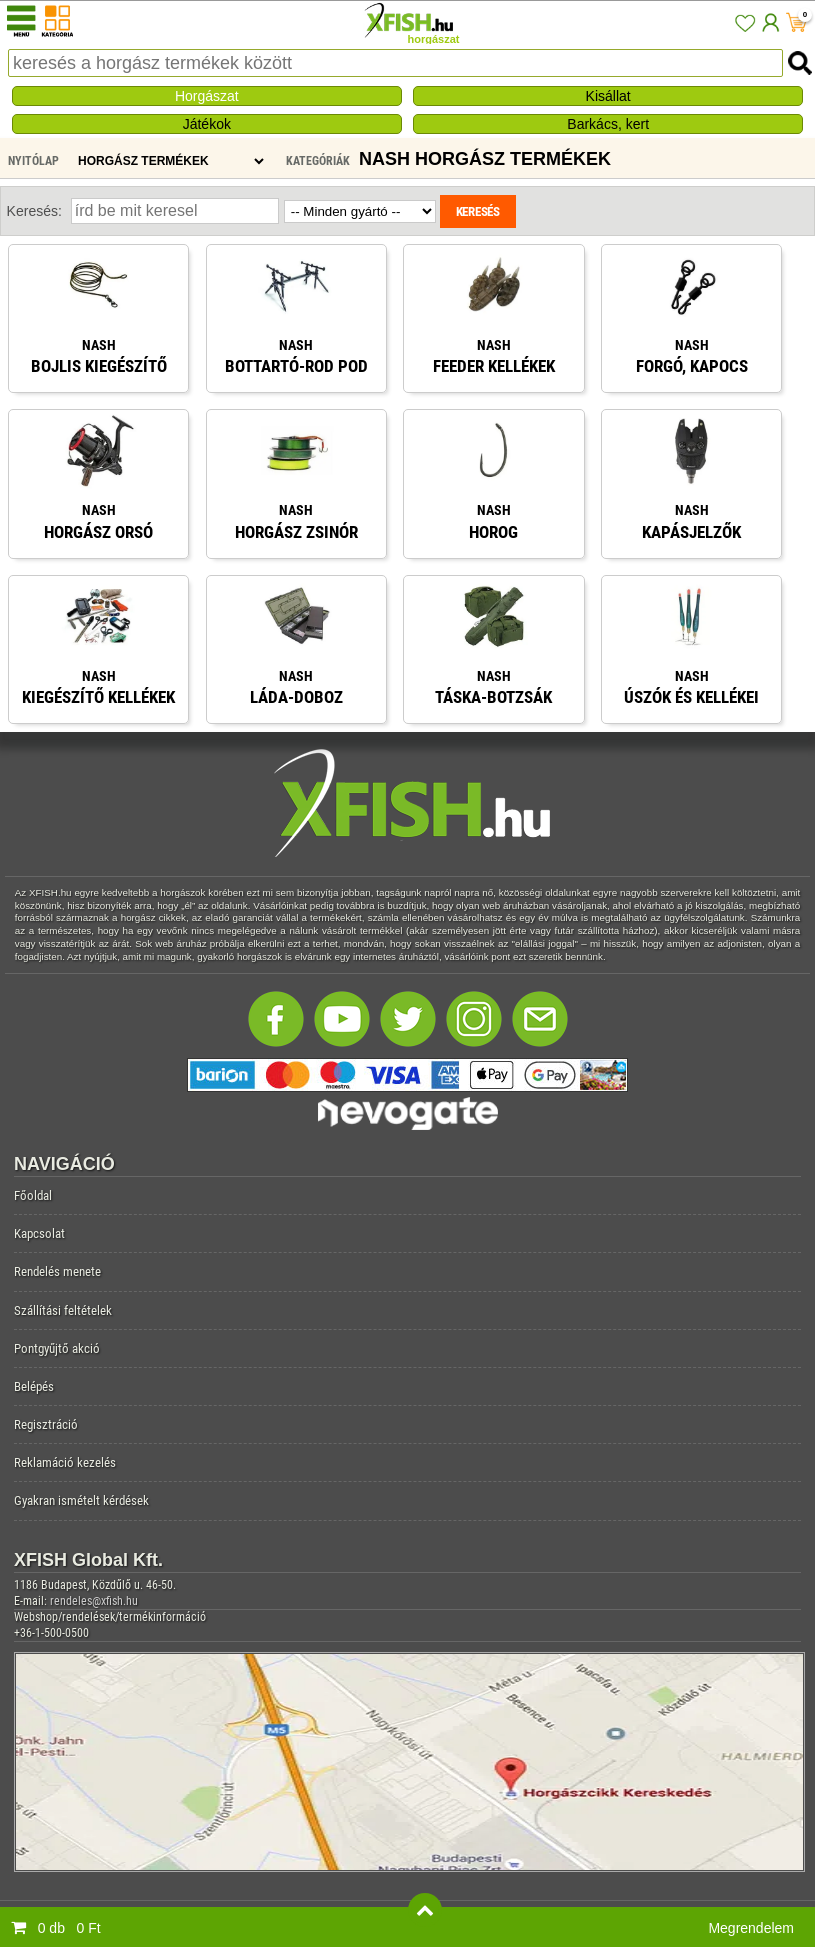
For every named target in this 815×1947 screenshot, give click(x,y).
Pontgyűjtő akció (57, 1348)
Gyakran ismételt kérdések (81, 1500)
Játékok (207, 124)
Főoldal (33, 1195)
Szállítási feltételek (63, 1310)
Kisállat (608, 96)
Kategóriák (318, 161)
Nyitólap (33, 161)
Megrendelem (751, 1928)
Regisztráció (46, 1424)
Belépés (34, 1386)
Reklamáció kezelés (65, 1462)
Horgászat (207, 96)
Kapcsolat (39, 1233)
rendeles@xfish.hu (94, 1601)
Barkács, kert (608, 124)
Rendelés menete (57, 1271)
